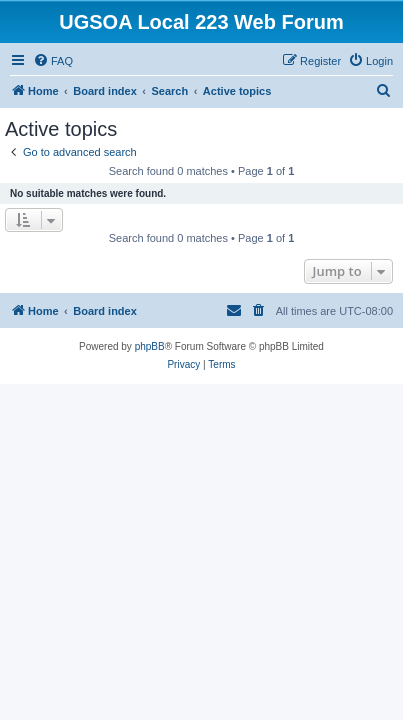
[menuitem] (53, 61)
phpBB (150, 346)
